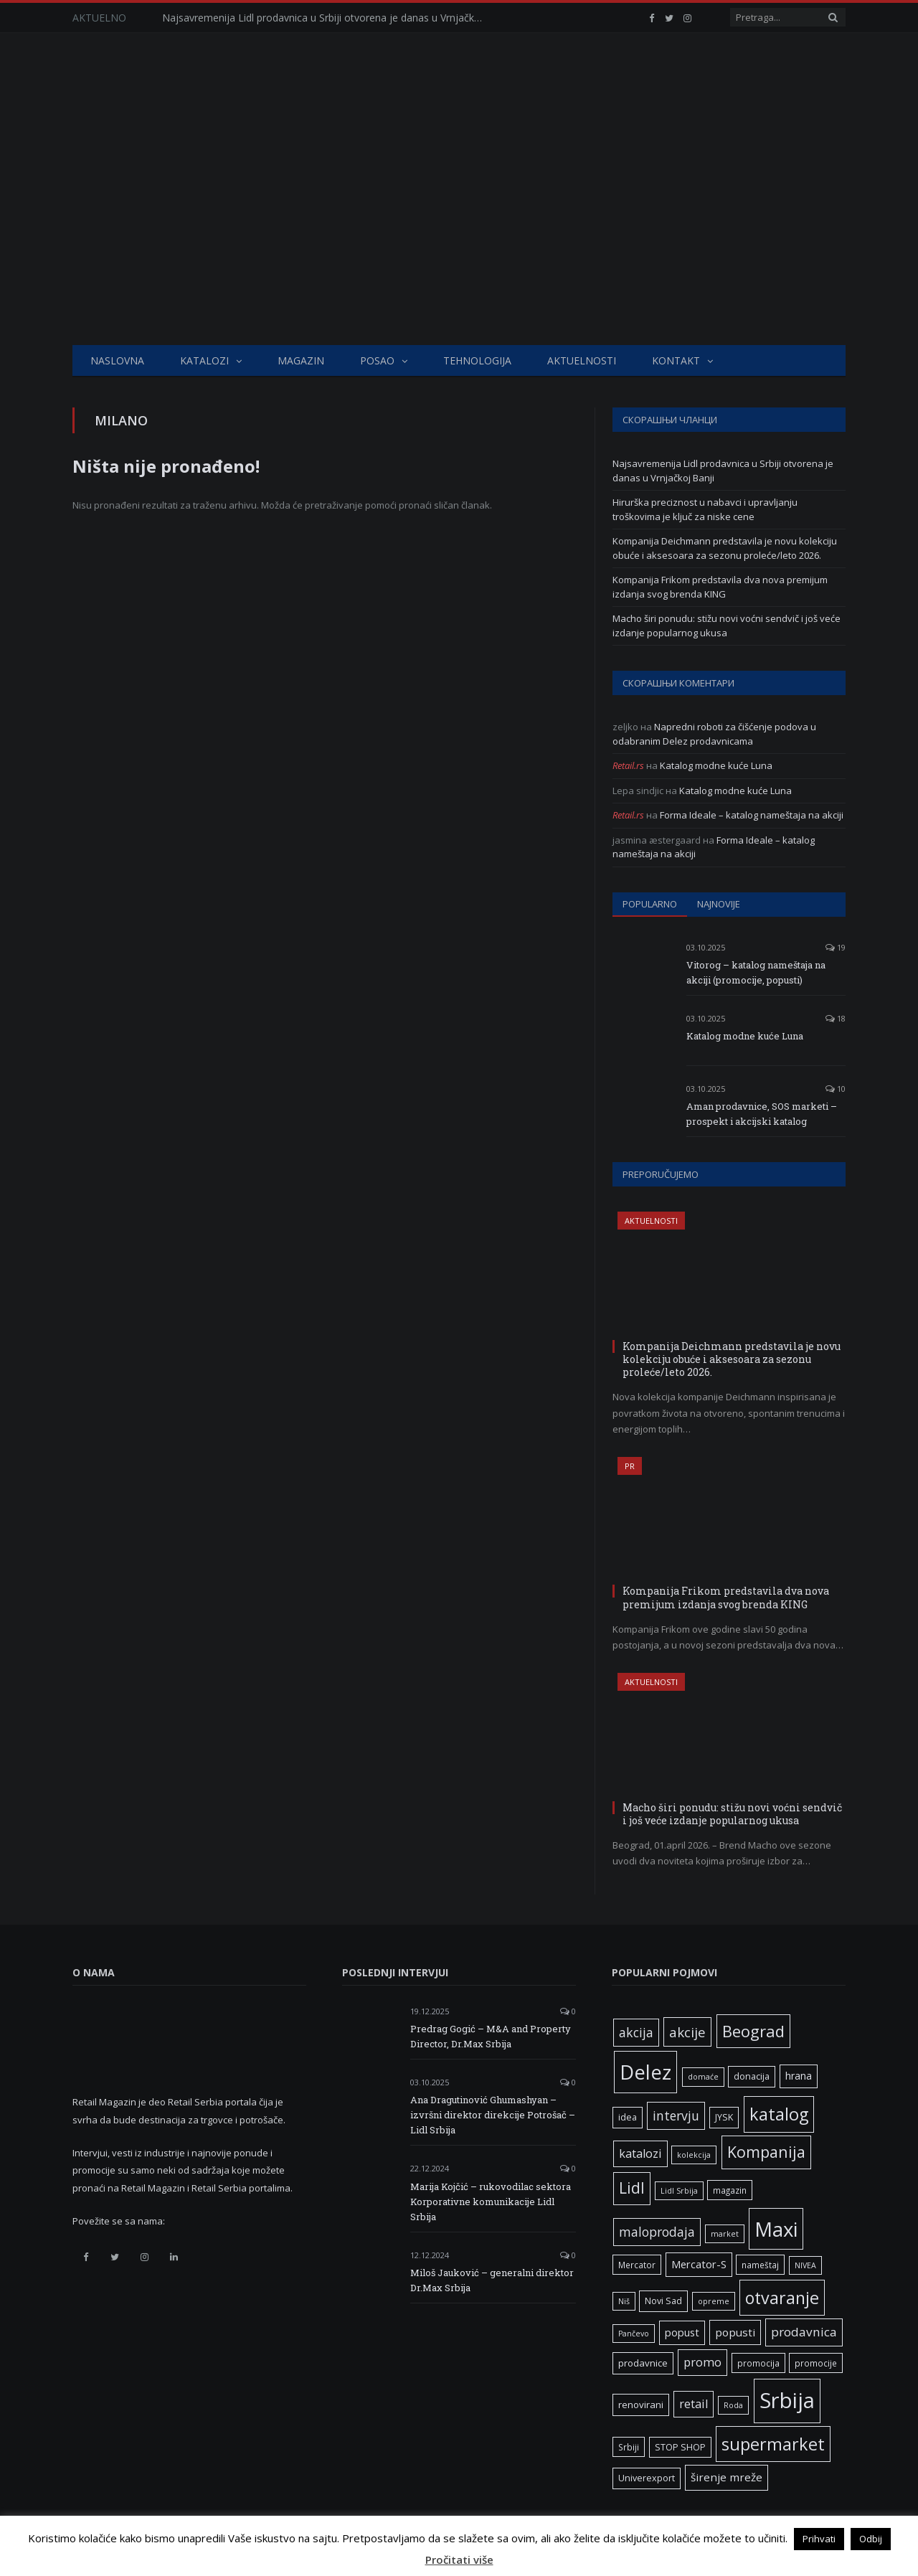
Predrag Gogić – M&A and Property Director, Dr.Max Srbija (490, 2036)
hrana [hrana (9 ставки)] (798, 2075)
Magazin (301, 360)
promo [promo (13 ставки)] (702, 2362)
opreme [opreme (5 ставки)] (713, 2301)
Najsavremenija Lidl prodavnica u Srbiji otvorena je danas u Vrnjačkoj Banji (327, 17)
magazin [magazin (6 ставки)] (730, 2190)
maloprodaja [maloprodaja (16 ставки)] (657, 2231)
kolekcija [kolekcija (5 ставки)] (694, 2155)
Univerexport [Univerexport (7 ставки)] (646, 2478)
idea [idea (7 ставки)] (627, 2117)
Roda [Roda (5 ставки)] (733, 2405)
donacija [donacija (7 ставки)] (752, 2076)
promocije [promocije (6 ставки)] (816, 2363)
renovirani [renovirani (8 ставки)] (640, 2404)
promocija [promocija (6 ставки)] (758, 2363)
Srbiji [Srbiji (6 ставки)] (628, 2447)
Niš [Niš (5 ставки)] (624, 2301)
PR (630, 1466)
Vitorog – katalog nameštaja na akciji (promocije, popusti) (755, 972)
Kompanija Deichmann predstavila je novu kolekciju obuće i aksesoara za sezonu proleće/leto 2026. (724, 548)
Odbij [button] (870, 2538)
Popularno (650, 903)
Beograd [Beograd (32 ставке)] (753, 2031)
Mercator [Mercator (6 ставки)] (637, 2264)
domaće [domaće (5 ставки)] (703, 2077)
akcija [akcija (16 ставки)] (636, 2032)
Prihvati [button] (819, 2538)
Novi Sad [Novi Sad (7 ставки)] (663, 2301)
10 (835, 1088)
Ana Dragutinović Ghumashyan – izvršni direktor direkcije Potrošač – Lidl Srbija (492, 2114)
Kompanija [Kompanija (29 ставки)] (766, 2151)
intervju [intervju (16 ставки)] (676, 2115)
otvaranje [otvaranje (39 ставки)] (782, 2297)
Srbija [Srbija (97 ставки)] (787, 2400)
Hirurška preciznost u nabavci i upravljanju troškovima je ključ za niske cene (705, 509)
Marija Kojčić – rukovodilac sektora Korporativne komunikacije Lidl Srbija (490, 2201)
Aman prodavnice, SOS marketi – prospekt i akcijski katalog (761, 1114)
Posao (377, 360)
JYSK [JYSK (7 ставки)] (724, 2117)
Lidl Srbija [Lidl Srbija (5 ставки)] (679, 2191)
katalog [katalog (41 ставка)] (778, 2114)
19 (835, 947)
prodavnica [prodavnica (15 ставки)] (804, 2331)
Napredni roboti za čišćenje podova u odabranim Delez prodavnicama (714, 733)
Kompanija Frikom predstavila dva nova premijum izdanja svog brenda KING (720, 586)
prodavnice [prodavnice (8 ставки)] (643, 2362)
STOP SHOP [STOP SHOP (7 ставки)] (680, 2447)
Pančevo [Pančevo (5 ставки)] (633, 2334)
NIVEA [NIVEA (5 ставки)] (805, 2265)
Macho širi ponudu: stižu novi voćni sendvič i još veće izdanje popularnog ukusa (726, 625)
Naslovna (117, 360)
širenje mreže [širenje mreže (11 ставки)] (726, 2477)
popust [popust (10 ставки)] (682, 2332)
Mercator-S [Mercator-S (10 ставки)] (699, 2264)
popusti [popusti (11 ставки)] (735, 2332)
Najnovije (718, 903)
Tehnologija (477, 360)
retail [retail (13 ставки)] (693, 2404)
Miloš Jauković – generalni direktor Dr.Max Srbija (492, 2280)
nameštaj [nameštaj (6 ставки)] (760, 2264)
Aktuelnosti (581, 360)
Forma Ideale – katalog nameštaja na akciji (751, 814)
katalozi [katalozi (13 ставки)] (640, 2153)
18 (835, 1018)
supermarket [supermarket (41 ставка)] (773, 2444)
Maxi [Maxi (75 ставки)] (776, 2228)
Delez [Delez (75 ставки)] (645, 2071)
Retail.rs (628, 765)
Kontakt (676, 360)
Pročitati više (459, 2559)
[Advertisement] (459, 237)
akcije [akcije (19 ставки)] (687, 2032)
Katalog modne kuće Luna (716, 765)
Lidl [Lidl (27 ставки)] (632, 2188)
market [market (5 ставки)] (725, 2234)
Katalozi (204, 360)
